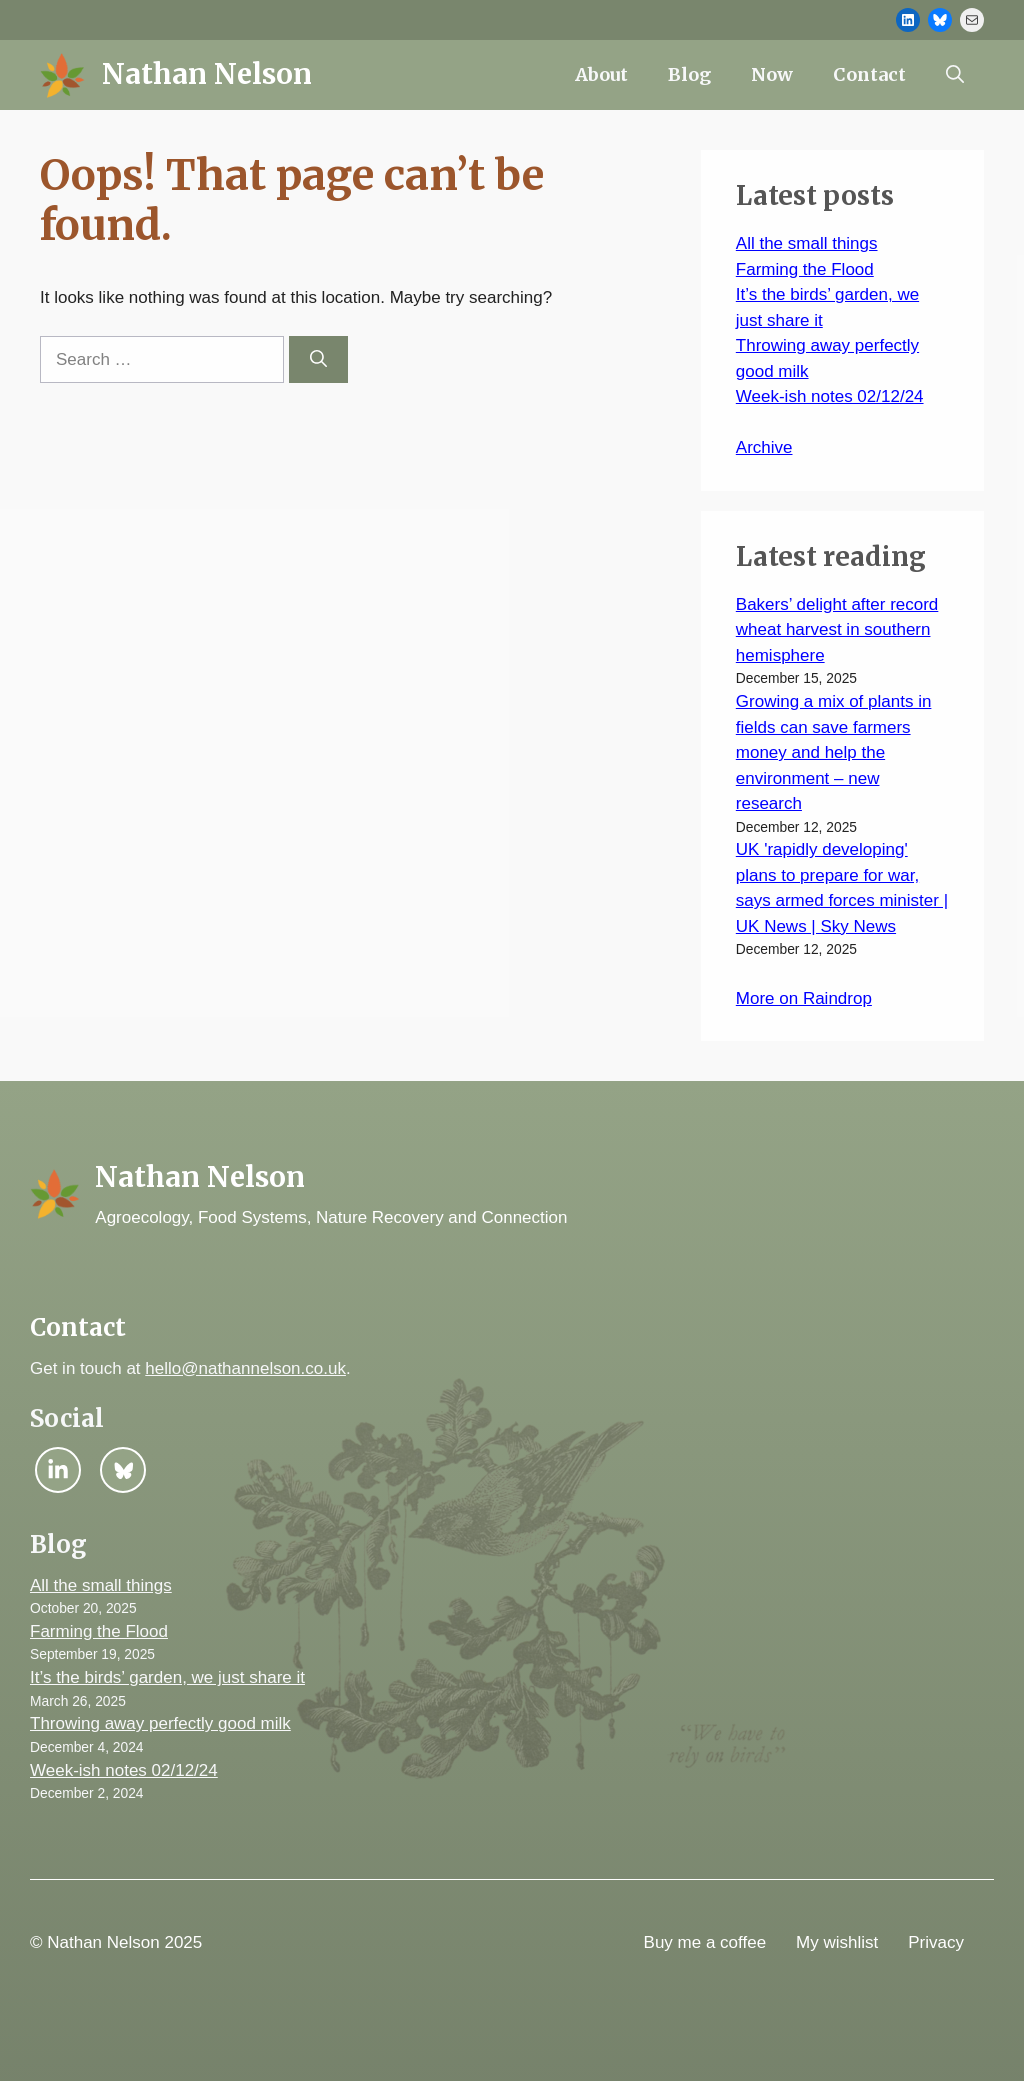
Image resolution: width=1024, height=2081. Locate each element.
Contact (869, 74)
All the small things (807, 243)
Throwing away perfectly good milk (160, 1723)
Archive (764, 447)
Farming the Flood (805, 269)
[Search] (318, 360)
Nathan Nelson (207, 74)
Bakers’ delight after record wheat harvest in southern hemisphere (837, 630)
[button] (955, 75)
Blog (689, 74)
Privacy (936, 1942)
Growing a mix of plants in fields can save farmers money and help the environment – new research (834, 752)
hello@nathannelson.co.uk (245, 1368)
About (601, 74)
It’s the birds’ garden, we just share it (167, 1677)
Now (772, 74)
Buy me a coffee (705, 1942)
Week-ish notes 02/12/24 (830, 396)
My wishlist (837, 1942)
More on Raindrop (804, 998)
